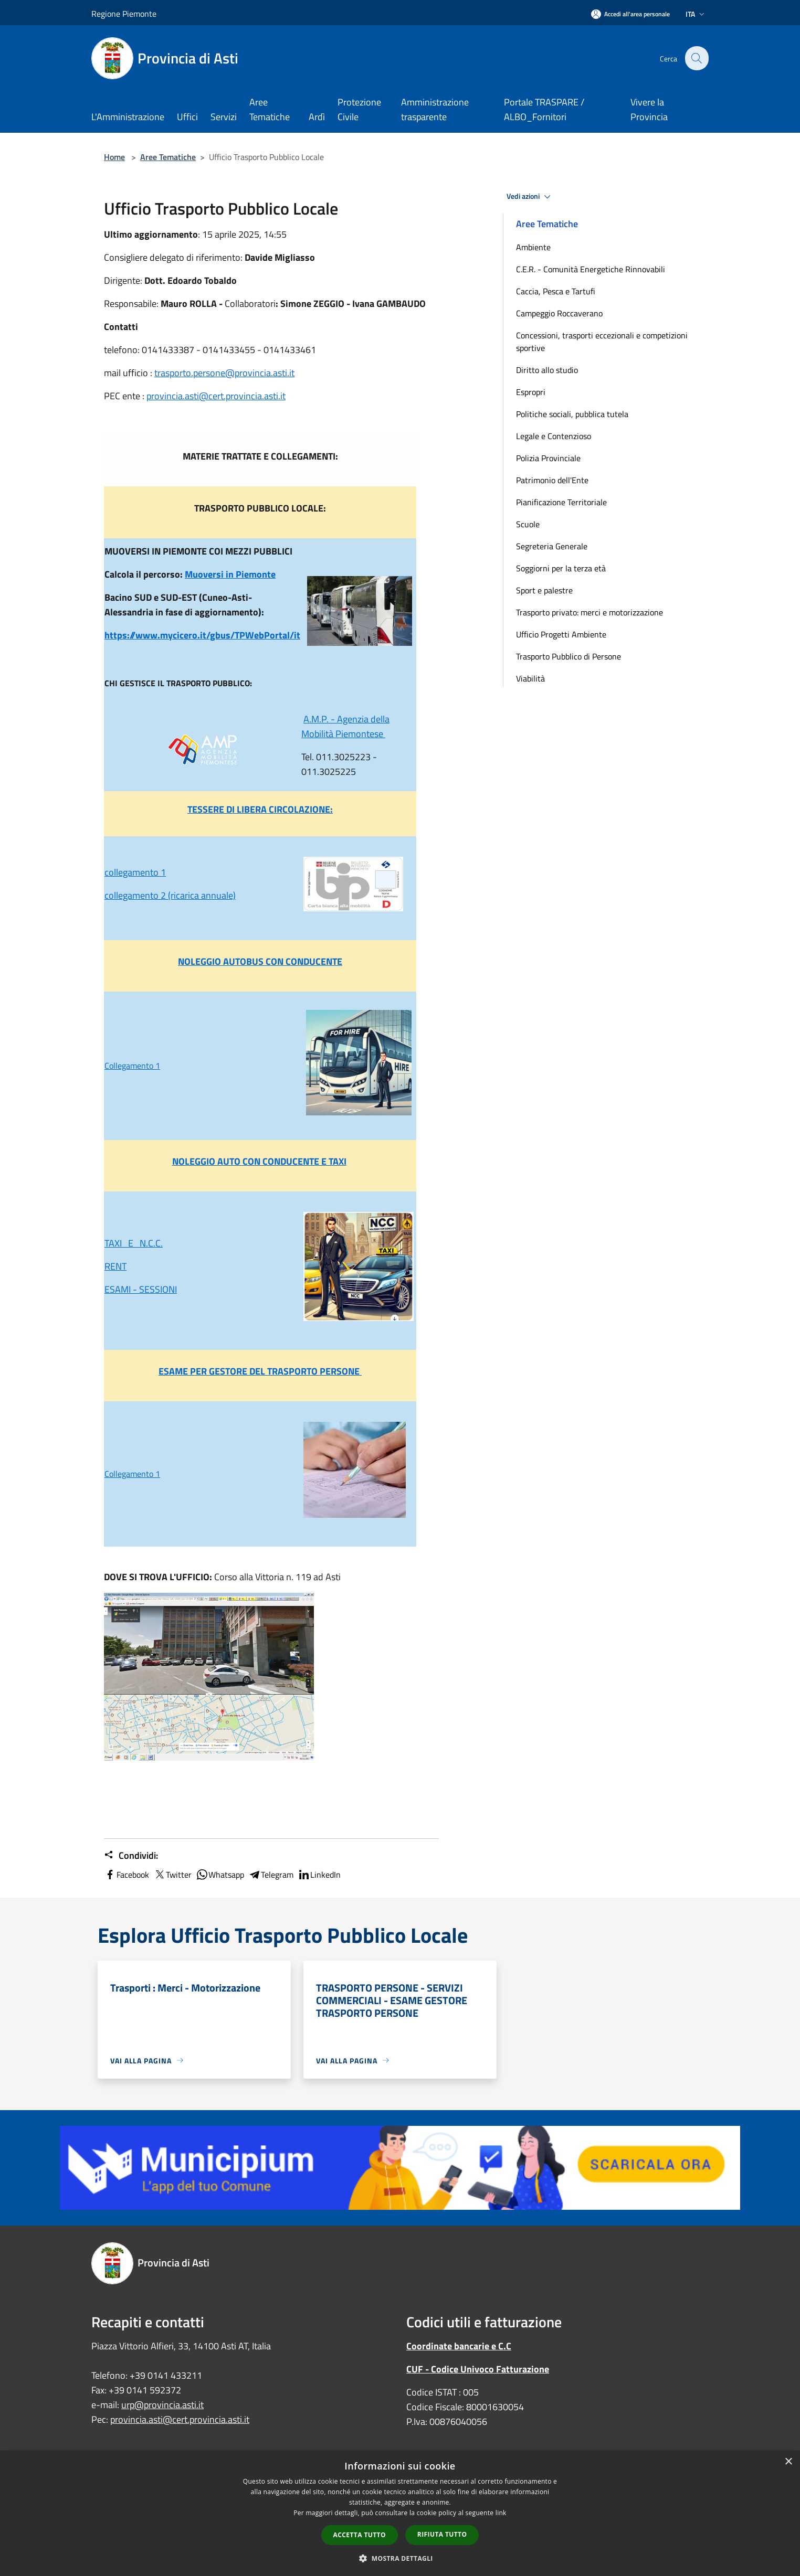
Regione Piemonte (123, 13)
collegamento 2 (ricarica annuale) (170, 895)
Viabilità (530, 678)
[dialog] (400, 2513)
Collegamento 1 (132, 1065)
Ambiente (533, 247)
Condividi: (131, 1855)
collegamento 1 (135, 872)
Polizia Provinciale (548, 458)
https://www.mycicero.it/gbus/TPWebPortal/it (202, 635)
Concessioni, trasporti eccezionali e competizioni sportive (602, 341)
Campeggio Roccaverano (559, 313)
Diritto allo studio (547, 370)
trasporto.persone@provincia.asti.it (224, 373)
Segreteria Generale (551, 546)
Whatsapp (220, 1874)
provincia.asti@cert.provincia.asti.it (216, 396)
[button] (400, 2558)
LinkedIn (319, 1874)
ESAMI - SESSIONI (140, 1289)
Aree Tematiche (168, 157)
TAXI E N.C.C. (133, 1243)
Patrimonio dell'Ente (552, 480)
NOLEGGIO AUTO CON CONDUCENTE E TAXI (259, 1161)
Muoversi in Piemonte (230, 574)
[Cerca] (696, 58)
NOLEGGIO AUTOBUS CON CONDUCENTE (260, 961)
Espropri (530, 392)
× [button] (788, 2462)
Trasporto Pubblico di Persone (568, 656)
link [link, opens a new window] (501, 2512)
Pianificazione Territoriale (561, 502)
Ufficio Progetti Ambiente (561, 634)
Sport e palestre (544, 590)
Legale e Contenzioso (553, 436)
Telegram (270, 1874)
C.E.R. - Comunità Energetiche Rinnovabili (590, 269)
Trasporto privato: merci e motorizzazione (589, 612)
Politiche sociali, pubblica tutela (572, 414)
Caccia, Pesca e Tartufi (555, 291)
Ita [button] (696, 13)
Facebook (126, 1874)
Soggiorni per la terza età (561, 568)
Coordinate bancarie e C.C (458, 2346)
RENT (115, 1266)
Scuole (528, 524)
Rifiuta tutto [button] (442, 2534)
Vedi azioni (530, 196)
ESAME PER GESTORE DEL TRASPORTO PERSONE (260, 1371)
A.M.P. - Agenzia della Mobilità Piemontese (345, 726)
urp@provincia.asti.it (162, 2405)
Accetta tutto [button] (359, 2534)
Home (114, 157)
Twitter (172, 1874)
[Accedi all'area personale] (630, 14)
